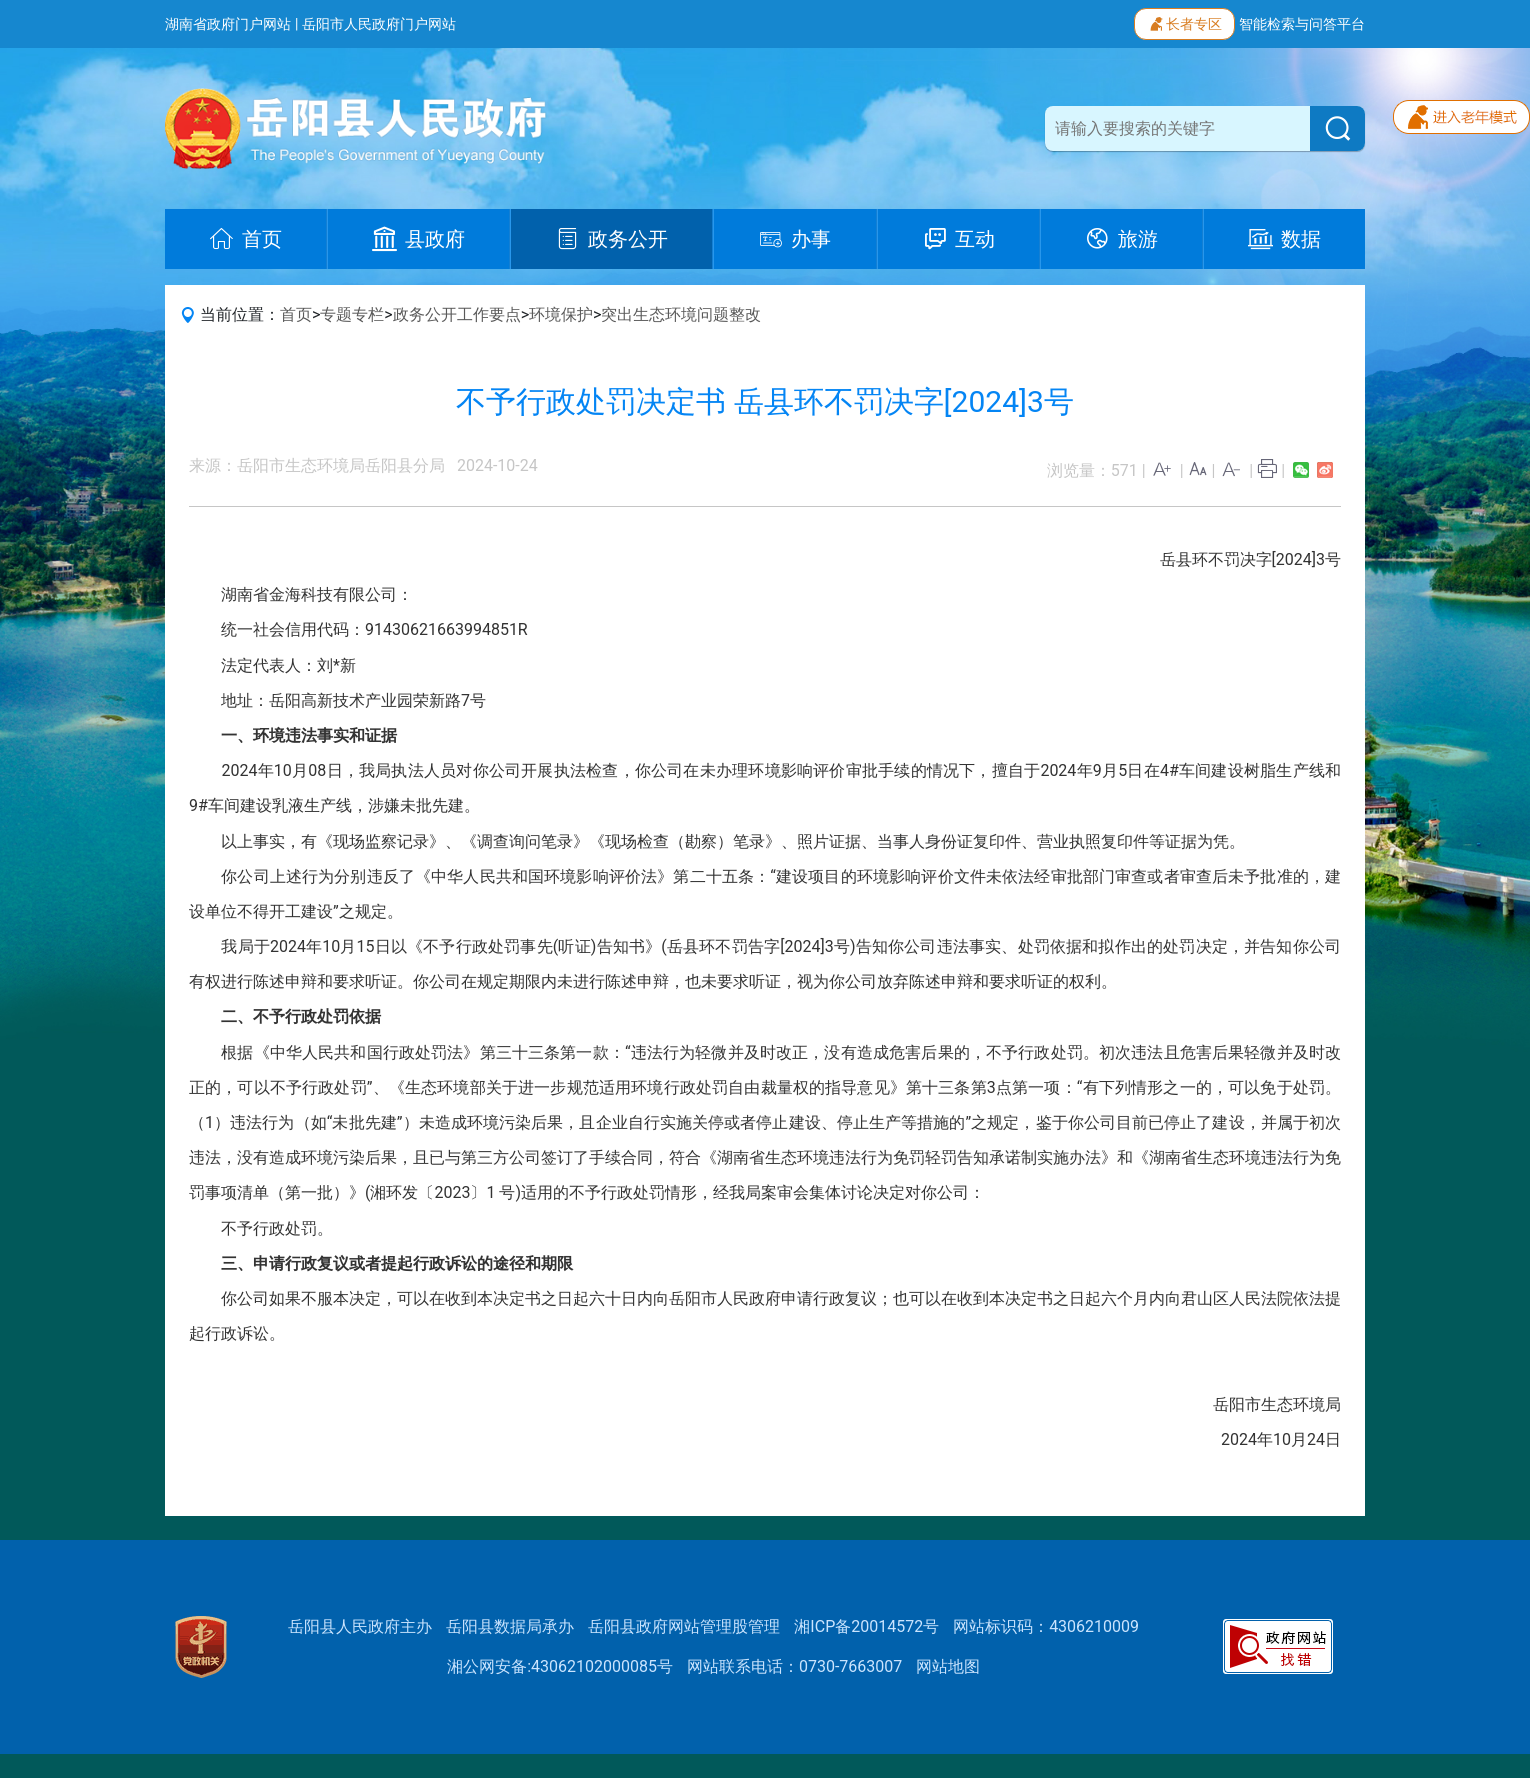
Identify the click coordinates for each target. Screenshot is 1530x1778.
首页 (296, 314)
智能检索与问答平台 (1302, 24)
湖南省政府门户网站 (228, 24)
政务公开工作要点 (457, 314)
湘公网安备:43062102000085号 (560, 1666)
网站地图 (948, 1666)
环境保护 (561, 314)
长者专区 (1184, 22)
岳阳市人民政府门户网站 (379, 24)
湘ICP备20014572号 (866, 1626)
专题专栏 (352, 314)
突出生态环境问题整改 (681, 314)
